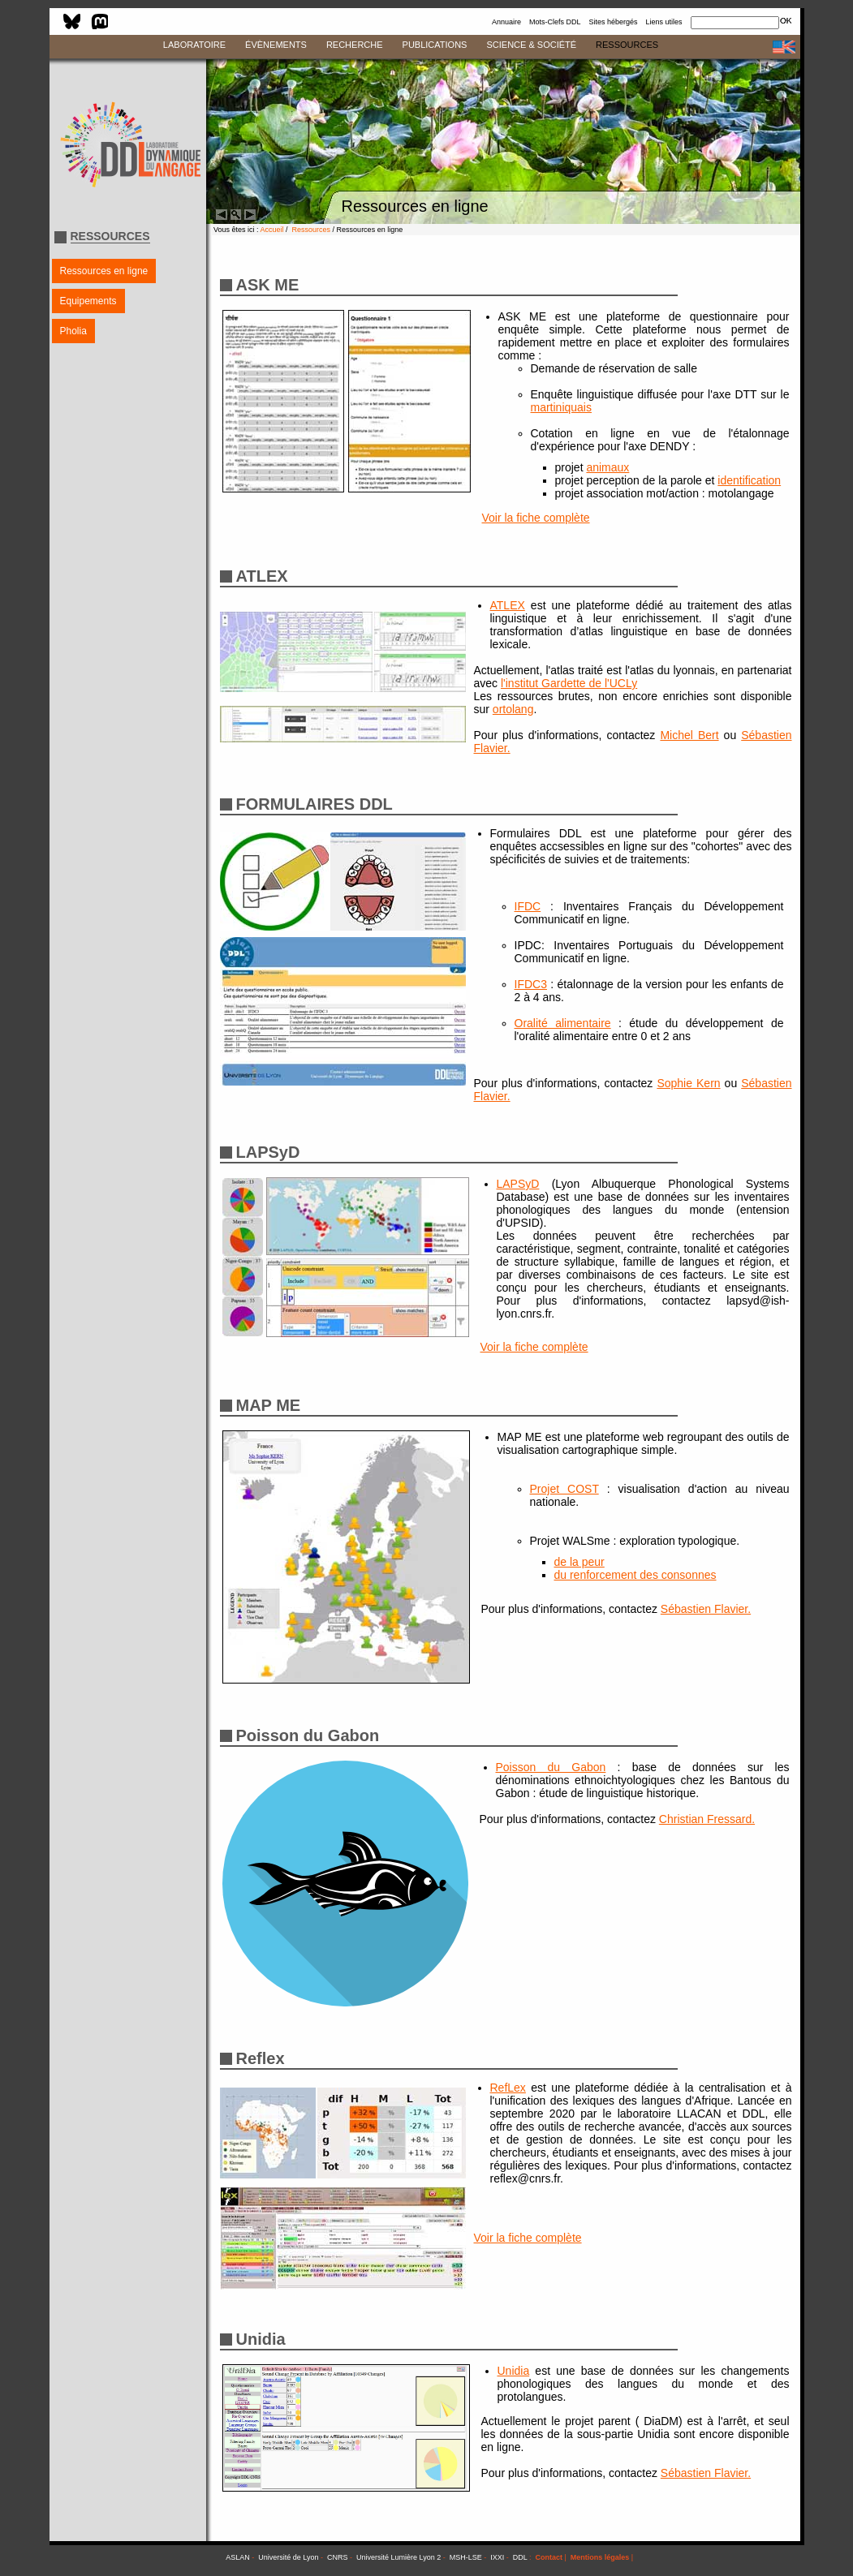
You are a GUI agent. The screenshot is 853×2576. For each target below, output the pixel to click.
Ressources (311, 230)
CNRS (337, 2557)
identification (749, 480)
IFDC (528, 906)
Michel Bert (689, 735)
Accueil (272, 230)
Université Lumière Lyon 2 (398, 2557)
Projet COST (564, 1488)
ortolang (513, 709)
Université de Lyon (288, 2557)
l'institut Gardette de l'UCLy (569, 683)
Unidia (514, 2370)
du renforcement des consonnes (635, 1574)
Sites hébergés (612, 22)
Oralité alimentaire (563, 1023)
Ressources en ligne (104, 271)
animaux (607, 467)
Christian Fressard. (707, 1819)
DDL (520, 2557)
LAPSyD (518, 1183)
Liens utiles (663, 22)
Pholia (73, 331)
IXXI (497, 2557)
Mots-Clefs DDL (555, 22)
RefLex (508, 2087)
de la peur (579, 1561)
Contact (548, 2557)
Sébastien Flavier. (706, 1608)
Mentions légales (600, 2557)
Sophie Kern (688, 1083)
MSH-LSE (466, 2557)
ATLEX (507, 605)
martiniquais (561, 407)
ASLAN (238, 2557)
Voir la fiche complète (536, 517)
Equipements (88, 301)
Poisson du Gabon (551, 1767)
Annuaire (506, 22)
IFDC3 (531, 984)
